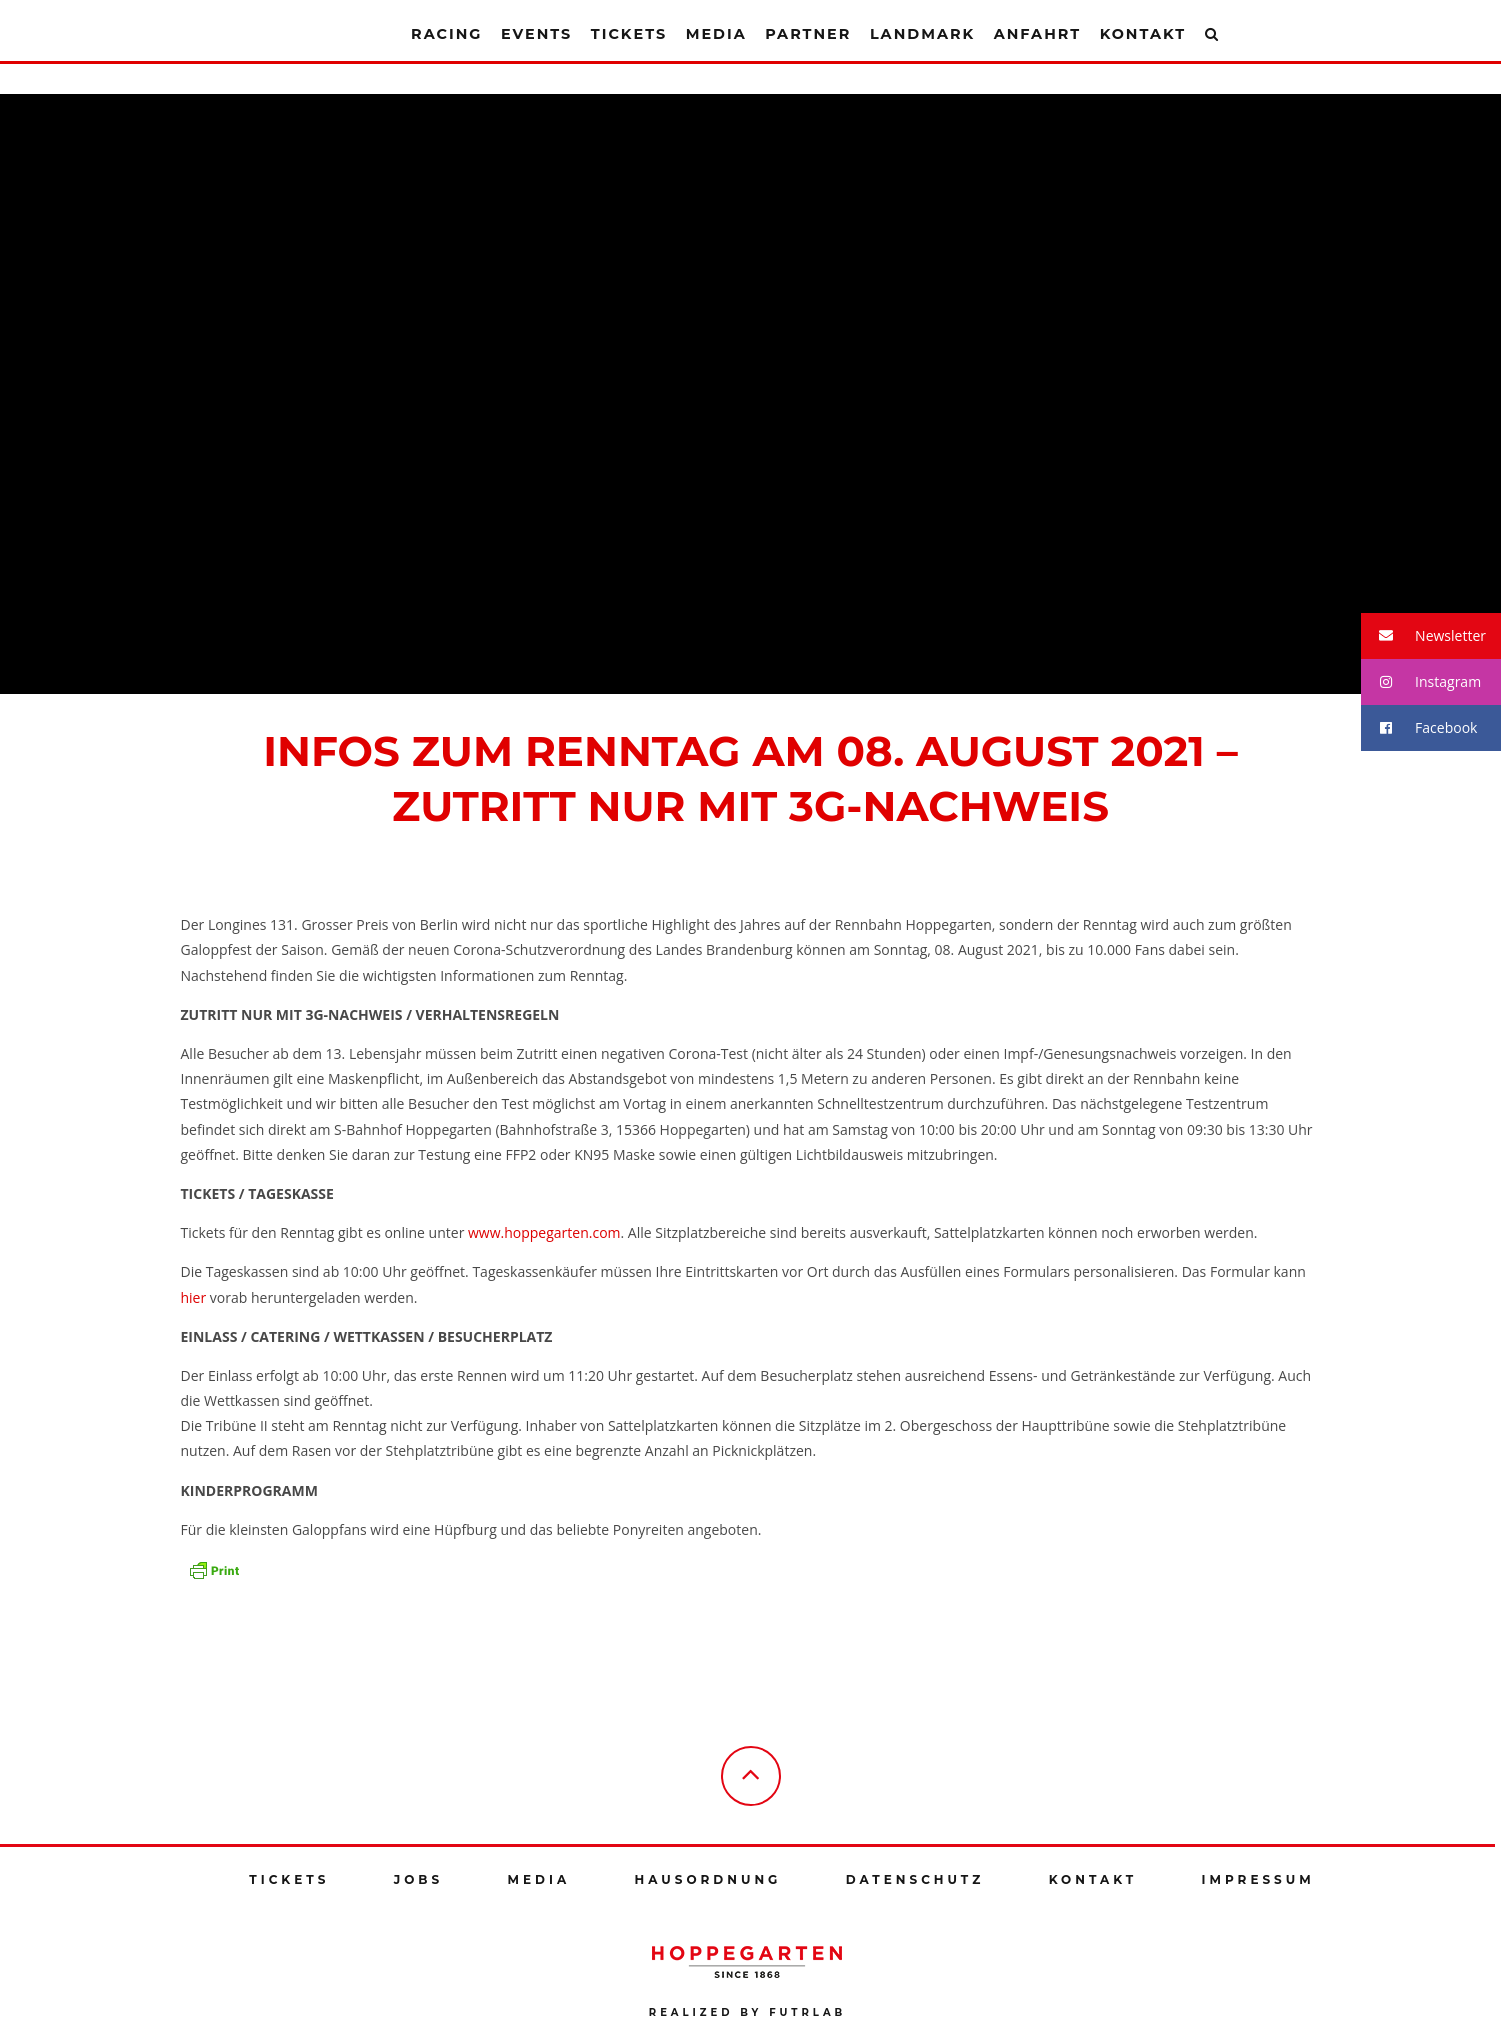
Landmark (922, 34)
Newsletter (1423, 636)
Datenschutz (915, 1879)
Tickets (629, 34)
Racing (446, 34)
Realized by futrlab (747, 2012)
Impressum (1258, 1879)
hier (194, 1297)
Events (536, 34)
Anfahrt (1037, 34)
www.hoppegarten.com (544, 1232)
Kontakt (1143, 34)
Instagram (1421, 682)
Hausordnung (708, 1879)
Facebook (1419, 728)
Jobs (418, 1879)
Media (716, 34)
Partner (808, 34)
